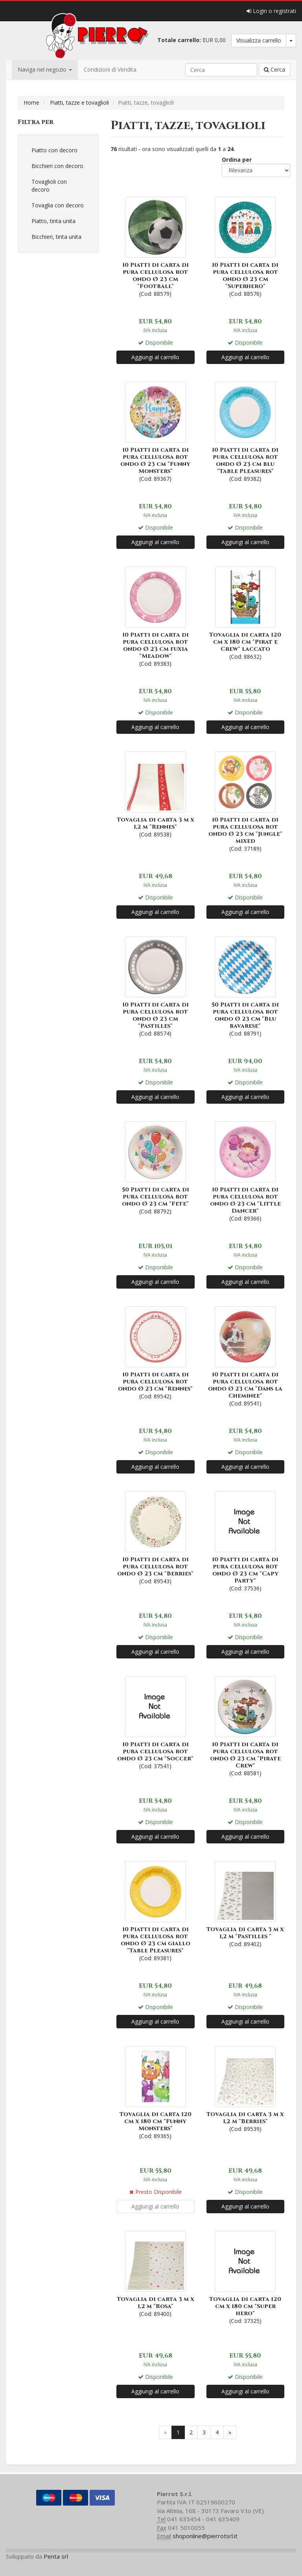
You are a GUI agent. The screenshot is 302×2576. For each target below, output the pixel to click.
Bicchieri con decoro (57, 166)
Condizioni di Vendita (110, 69)
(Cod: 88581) (245, 1725)
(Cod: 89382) (245, 431)
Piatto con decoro (54, 150)
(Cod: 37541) (155, 1722)
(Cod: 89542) (155, 1352)
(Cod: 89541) (245, 1355)
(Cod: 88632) (245, 612)
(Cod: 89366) (245, 1170)
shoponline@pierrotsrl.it (205, 2536)
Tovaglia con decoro (57, 205)
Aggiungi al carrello (155, 357)
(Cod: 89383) (155, 616)
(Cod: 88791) (245, 985)
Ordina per (237, 159)
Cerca (274, 69)
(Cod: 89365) (155, 2092)
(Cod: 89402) (245, 1903)
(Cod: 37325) (245, 2277)
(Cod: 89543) (155, 1537)
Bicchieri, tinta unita (56, 236)
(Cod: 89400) (155, 2273)
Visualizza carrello (258, 40)
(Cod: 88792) (155, 1167)
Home (31, 102)
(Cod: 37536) (245, 1540)
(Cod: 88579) (155, 246)
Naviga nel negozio (45, 69)
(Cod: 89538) (155, 794)
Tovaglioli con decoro (49, 185)
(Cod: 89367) (155, 431)
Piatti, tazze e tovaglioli (79, 102)
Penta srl (56, 2556)
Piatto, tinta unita (53, 221)
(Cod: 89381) (155, 1910)
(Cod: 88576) (245, 246)
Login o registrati (271, 11)
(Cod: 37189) (245, 801)
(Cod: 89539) (245, 2088)
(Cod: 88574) (155, 985)
